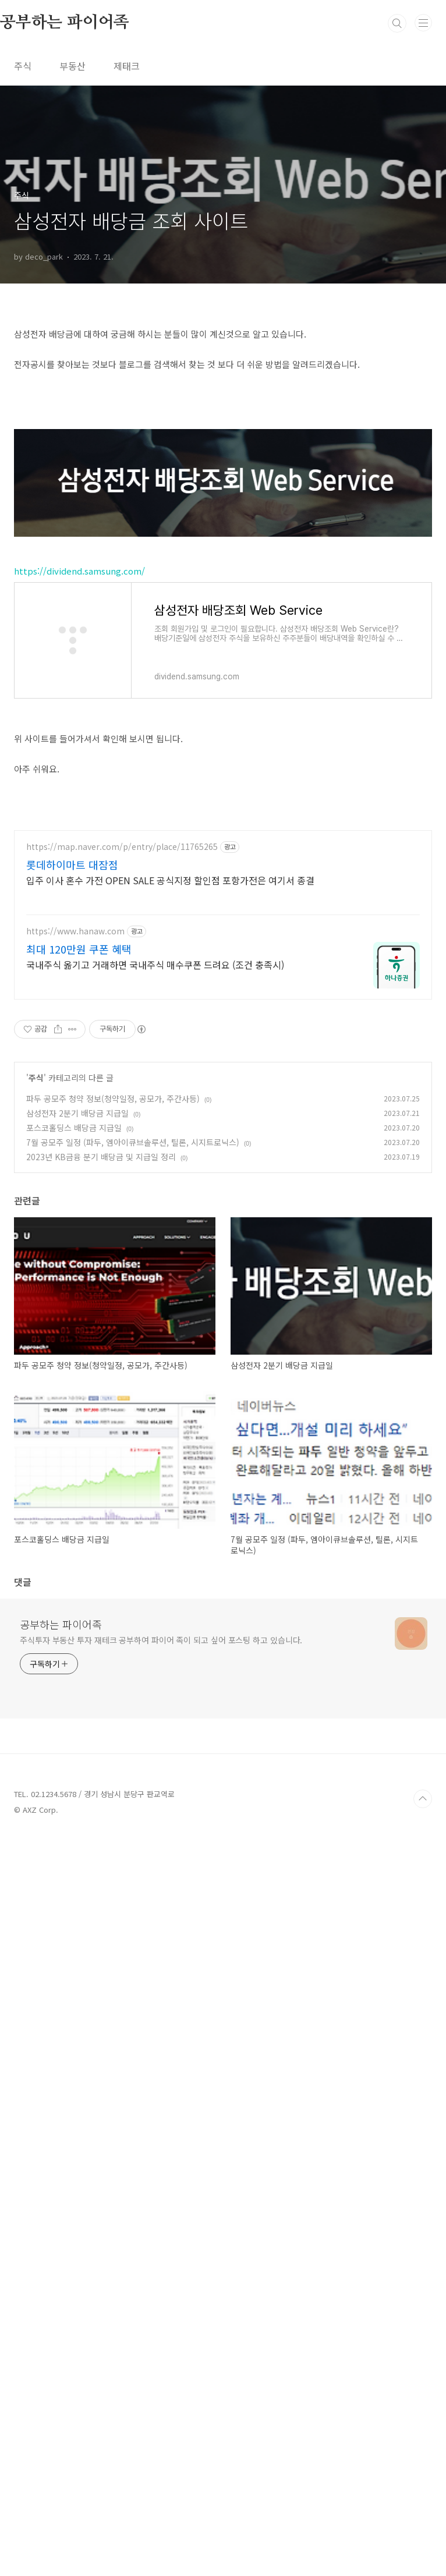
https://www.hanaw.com (75, 1670)
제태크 (127, 66)
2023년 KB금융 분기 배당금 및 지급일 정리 (101, 1896)
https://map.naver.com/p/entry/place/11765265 (122, 1586)
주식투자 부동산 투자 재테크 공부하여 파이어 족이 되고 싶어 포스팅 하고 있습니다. (161, 2379)
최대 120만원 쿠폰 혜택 (79, 1688)
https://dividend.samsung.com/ (79, 897)
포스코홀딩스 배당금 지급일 (74, 1867)
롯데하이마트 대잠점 (72, 1604)
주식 (22, 66)
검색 (397, 23)
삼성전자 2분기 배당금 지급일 (77, 1852)
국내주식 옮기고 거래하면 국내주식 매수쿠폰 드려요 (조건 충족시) (155, 1703)
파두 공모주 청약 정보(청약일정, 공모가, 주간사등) (113, 1838)
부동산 (72, 66)
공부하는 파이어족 (61, 2364)
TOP (422, 2538)
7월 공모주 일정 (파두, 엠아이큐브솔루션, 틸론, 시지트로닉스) (132, 1881)
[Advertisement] (223, 396)
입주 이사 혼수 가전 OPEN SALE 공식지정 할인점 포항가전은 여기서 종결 (170, 1619)
